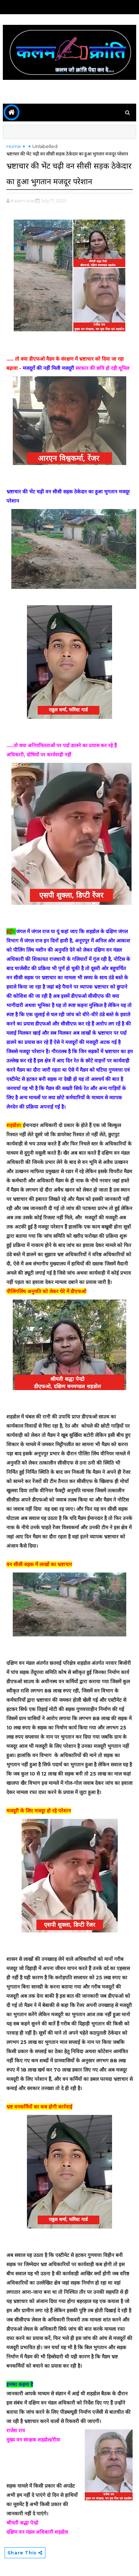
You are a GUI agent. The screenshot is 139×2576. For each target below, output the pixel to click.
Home (13, 146)
